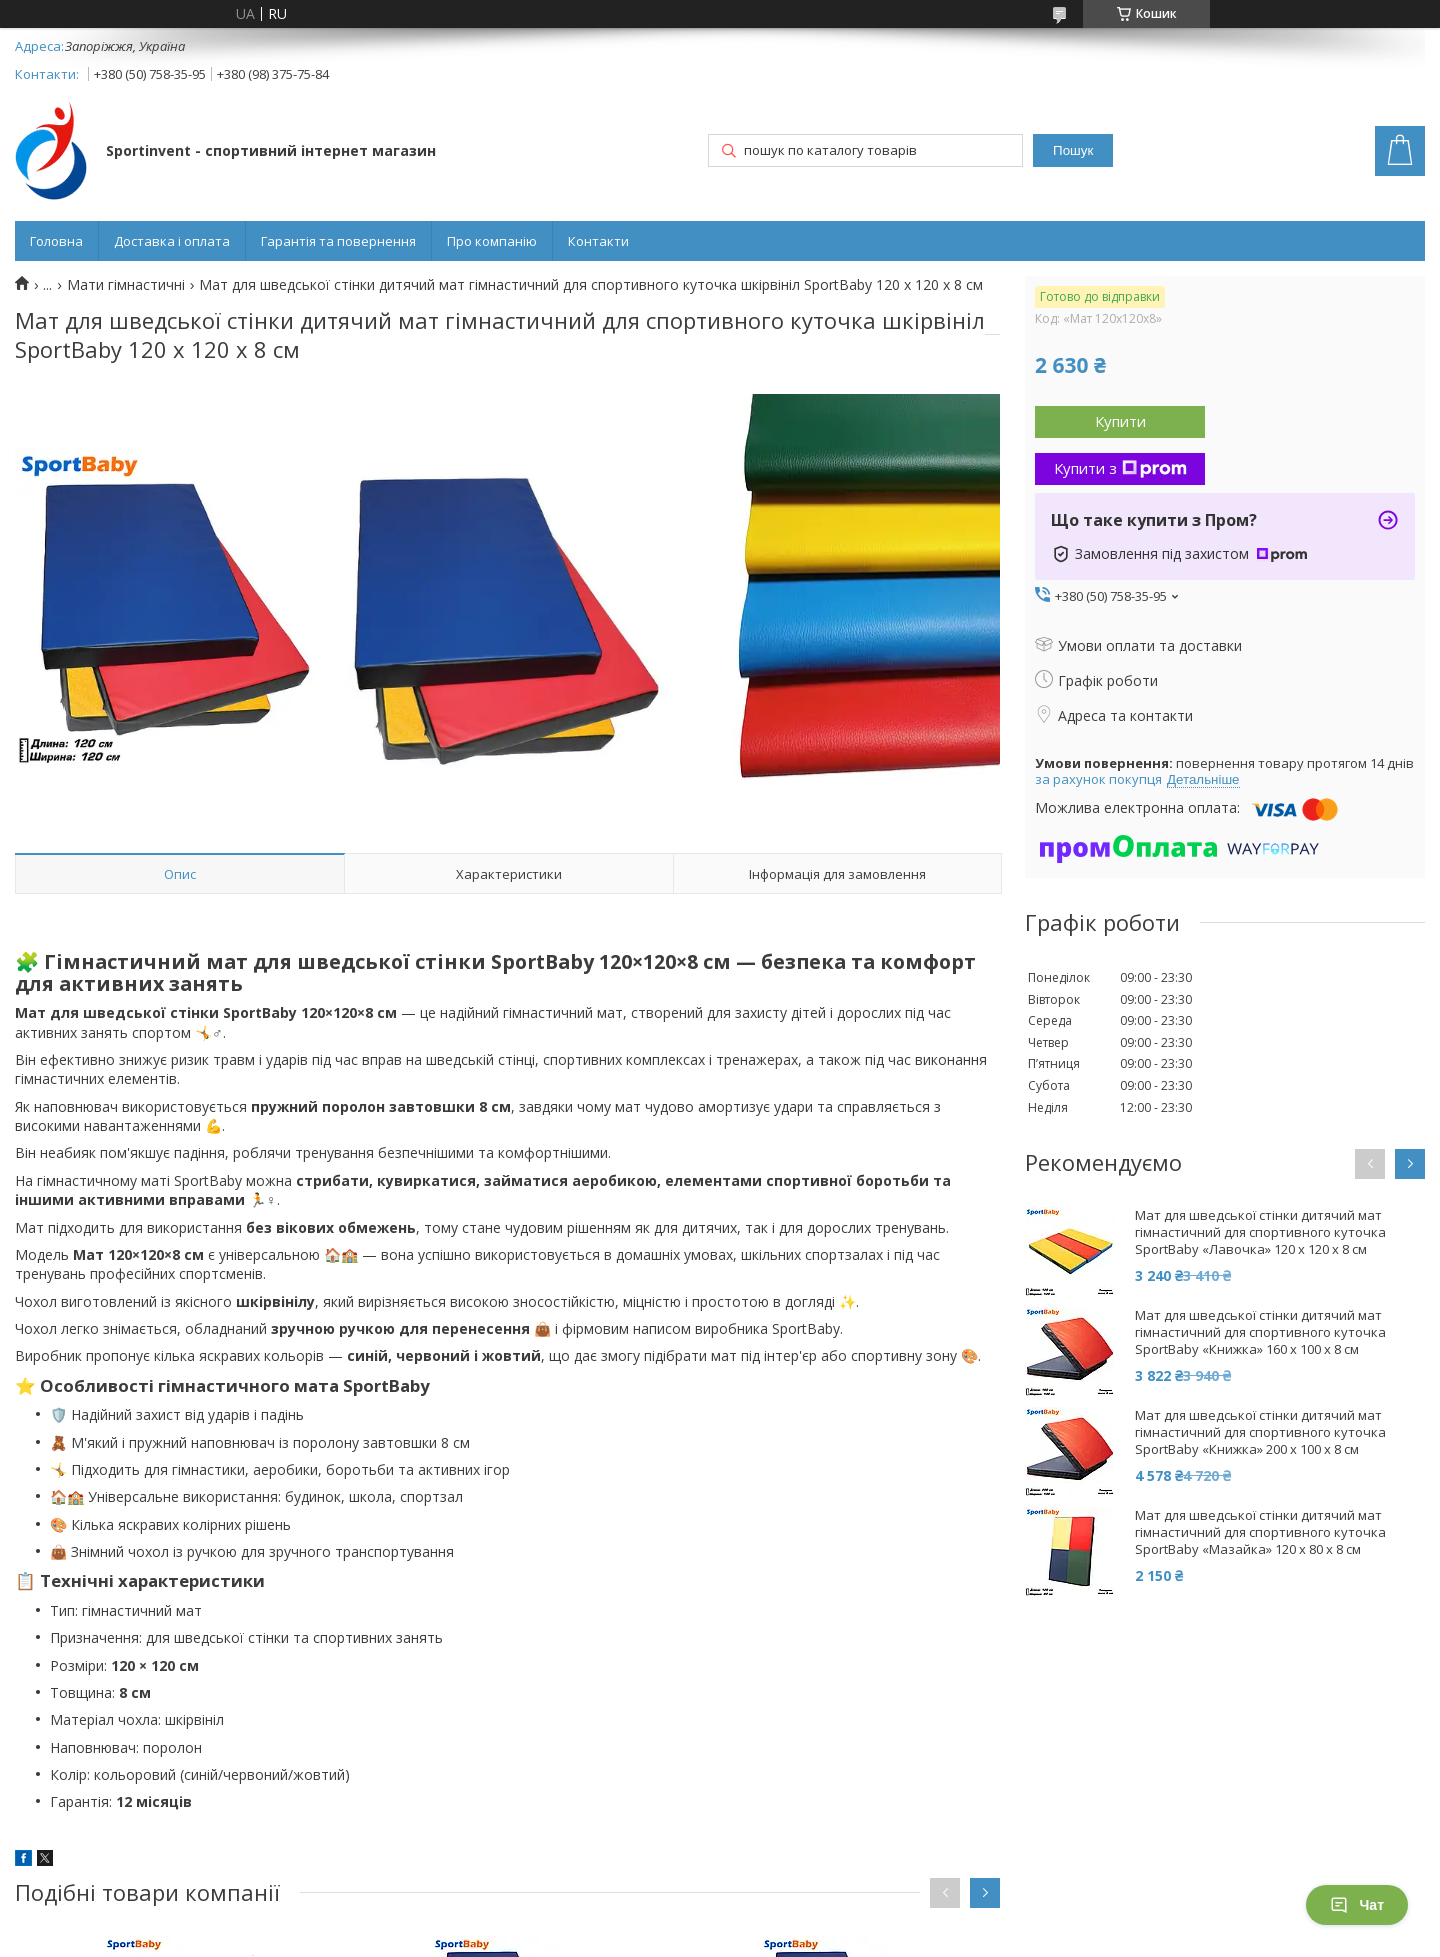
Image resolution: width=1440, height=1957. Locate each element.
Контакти (598, 241)
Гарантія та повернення (338, 241)
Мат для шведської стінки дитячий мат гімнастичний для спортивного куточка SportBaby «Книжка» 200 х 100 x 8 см (1260, 1432)
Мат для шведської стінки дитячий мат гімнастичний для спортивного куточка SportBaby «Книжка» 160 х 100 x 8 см (1260, 1332)
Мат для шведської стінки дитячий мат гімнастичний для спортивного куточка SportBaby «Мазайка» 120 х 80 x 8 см (1260, 1532)
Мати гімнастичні (126, 285)
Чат (1357, 1905)
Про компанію (492, 241)
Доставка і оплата (172, 241)
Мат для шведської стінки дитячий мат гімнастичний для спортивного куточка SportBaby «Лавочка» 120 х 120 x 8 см (1260, 1232)
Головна (56, 241)
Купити (1120, 421)
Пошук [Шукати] (1073, 150)
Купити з (1120, 468)
